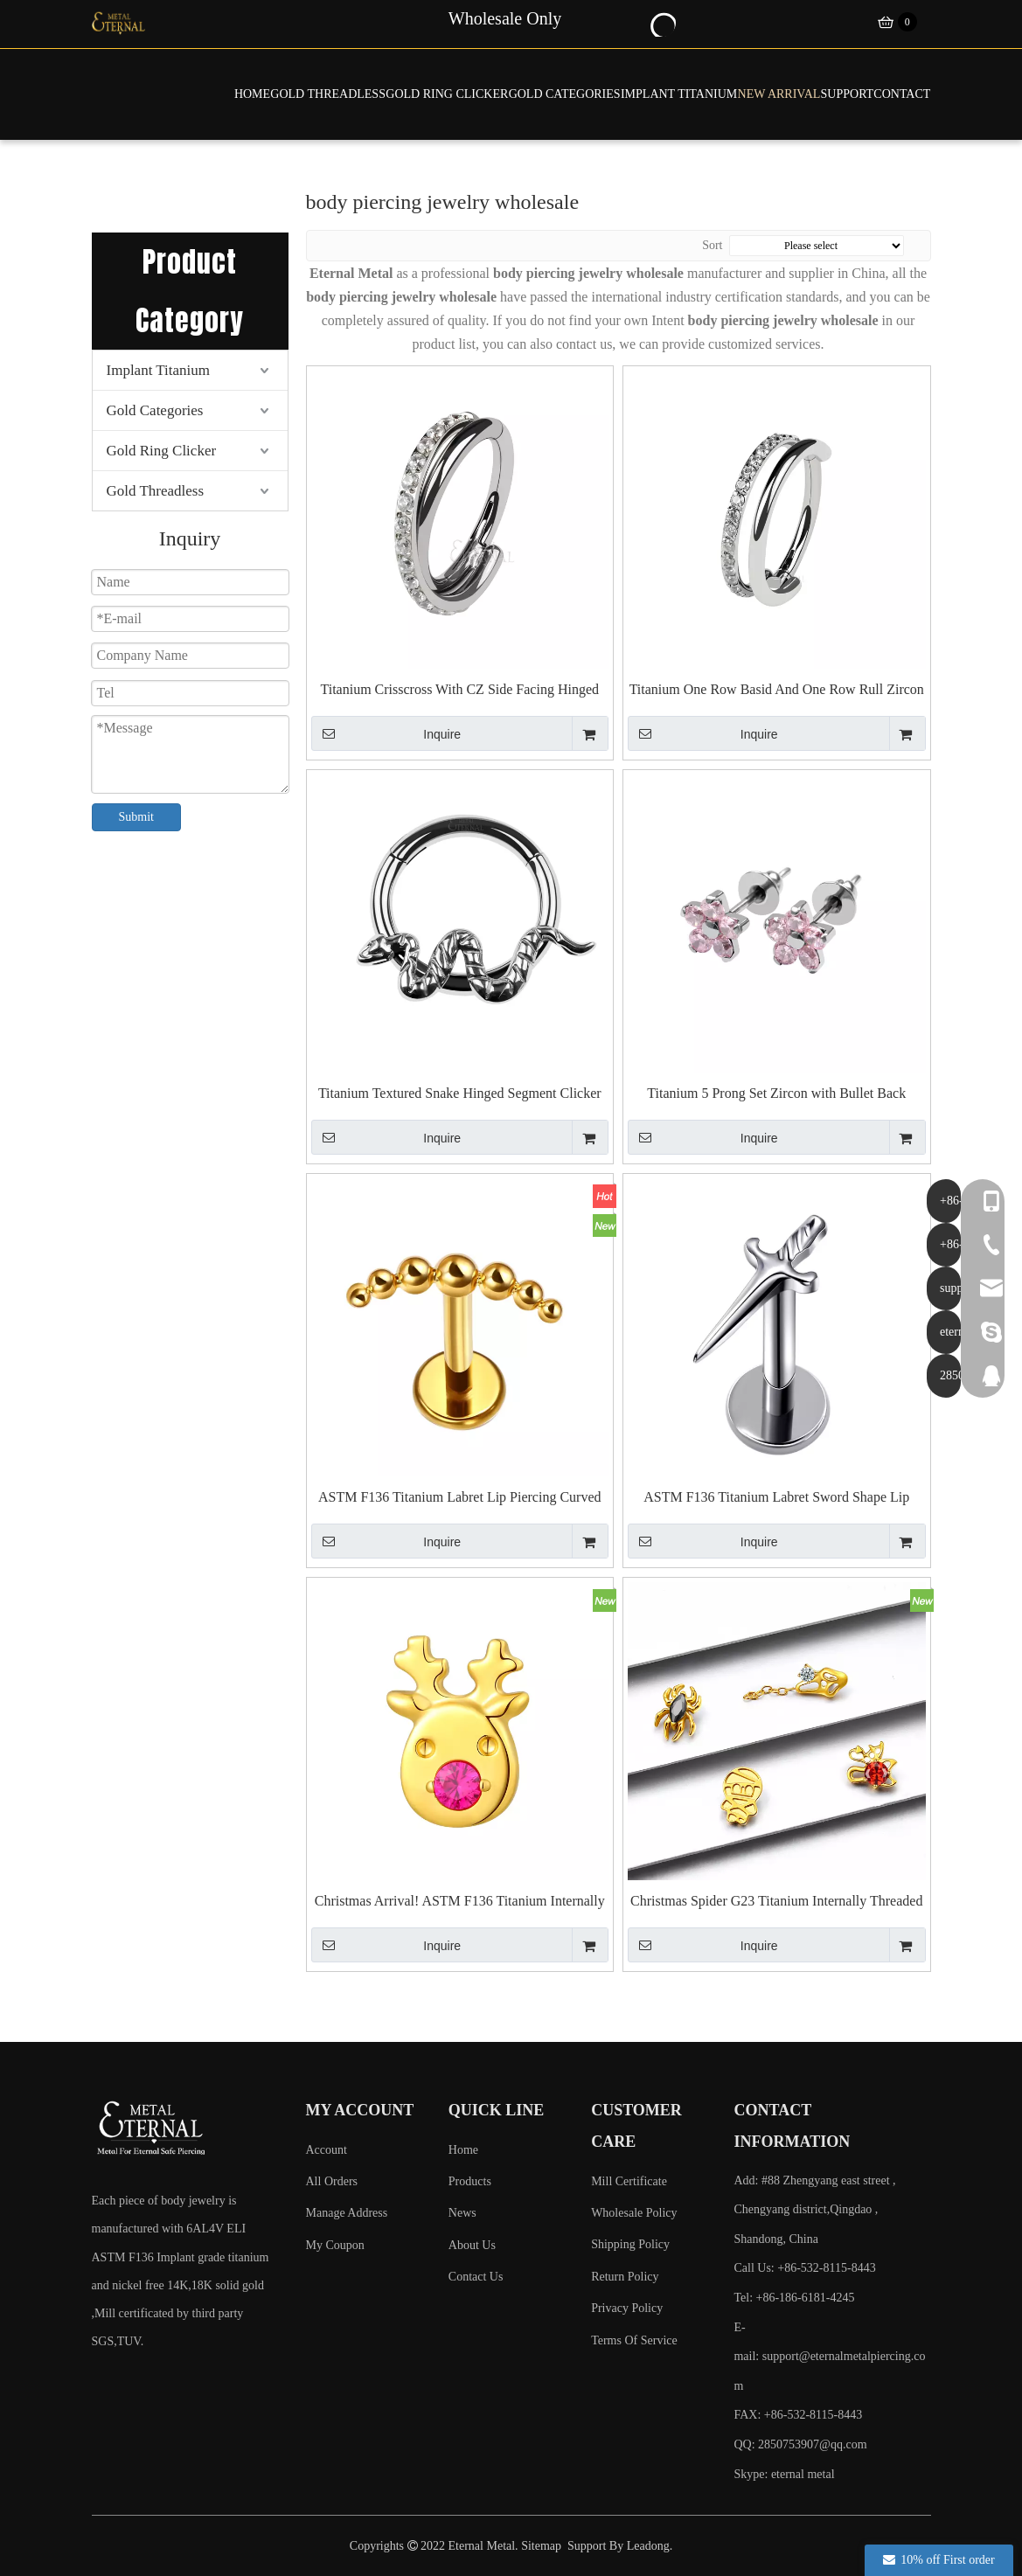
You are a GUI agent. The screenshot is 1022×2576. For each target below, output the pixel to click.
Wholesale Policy (634, 2212)
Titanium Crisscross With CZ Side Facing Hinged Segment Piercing (460, 690)
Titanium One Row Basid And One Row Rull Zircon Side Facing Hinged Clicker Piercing (776, 690)
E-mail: (829, 2356)
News (462, 2212)
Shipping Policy (630, 2244)
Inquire (386, 733)
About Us (472, 2245)
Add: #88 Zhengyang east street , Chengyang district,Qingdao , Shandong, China (814, 2210)
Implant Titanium (159, 370)
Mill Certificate (629, 2181)
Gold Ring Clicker (162, 450)
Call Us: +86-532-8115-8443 (804, 2267)
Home (463, 2149)
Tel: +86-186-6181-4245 (793, 2297)
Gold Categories (155, 410)
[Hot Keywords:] (662, 23)
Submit (136, 816)
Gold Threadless (156, 491)
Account (326, 2149)
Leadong (648, 2545)
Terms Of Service (634, 2340)
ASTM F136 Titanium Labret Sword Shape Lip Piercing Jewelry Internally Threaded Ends (776, 1497)
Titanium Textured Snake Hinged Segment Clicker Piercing (459, 1094)
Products (469, 2181)
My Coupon (335, 2245)
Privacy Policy (627, 2308)
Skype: (751, 2474)
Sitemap (541, 2545)
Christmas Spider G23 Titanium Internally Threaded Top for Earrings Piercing (776, 1901)
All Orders (332, 2181)
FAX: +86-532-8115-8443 (797, 2414)
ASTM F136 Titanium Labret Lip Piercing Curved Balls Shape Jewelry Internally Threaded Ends (459, 1497)
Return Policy (624, 2276)
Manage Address (347, 2212)
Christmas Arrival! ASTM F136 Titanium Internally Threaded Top (460, 1901)
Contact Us (476, 2276)
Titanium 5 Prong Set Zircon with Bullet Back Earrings (776, 1094)
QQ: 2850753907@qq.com (799, 2444)
